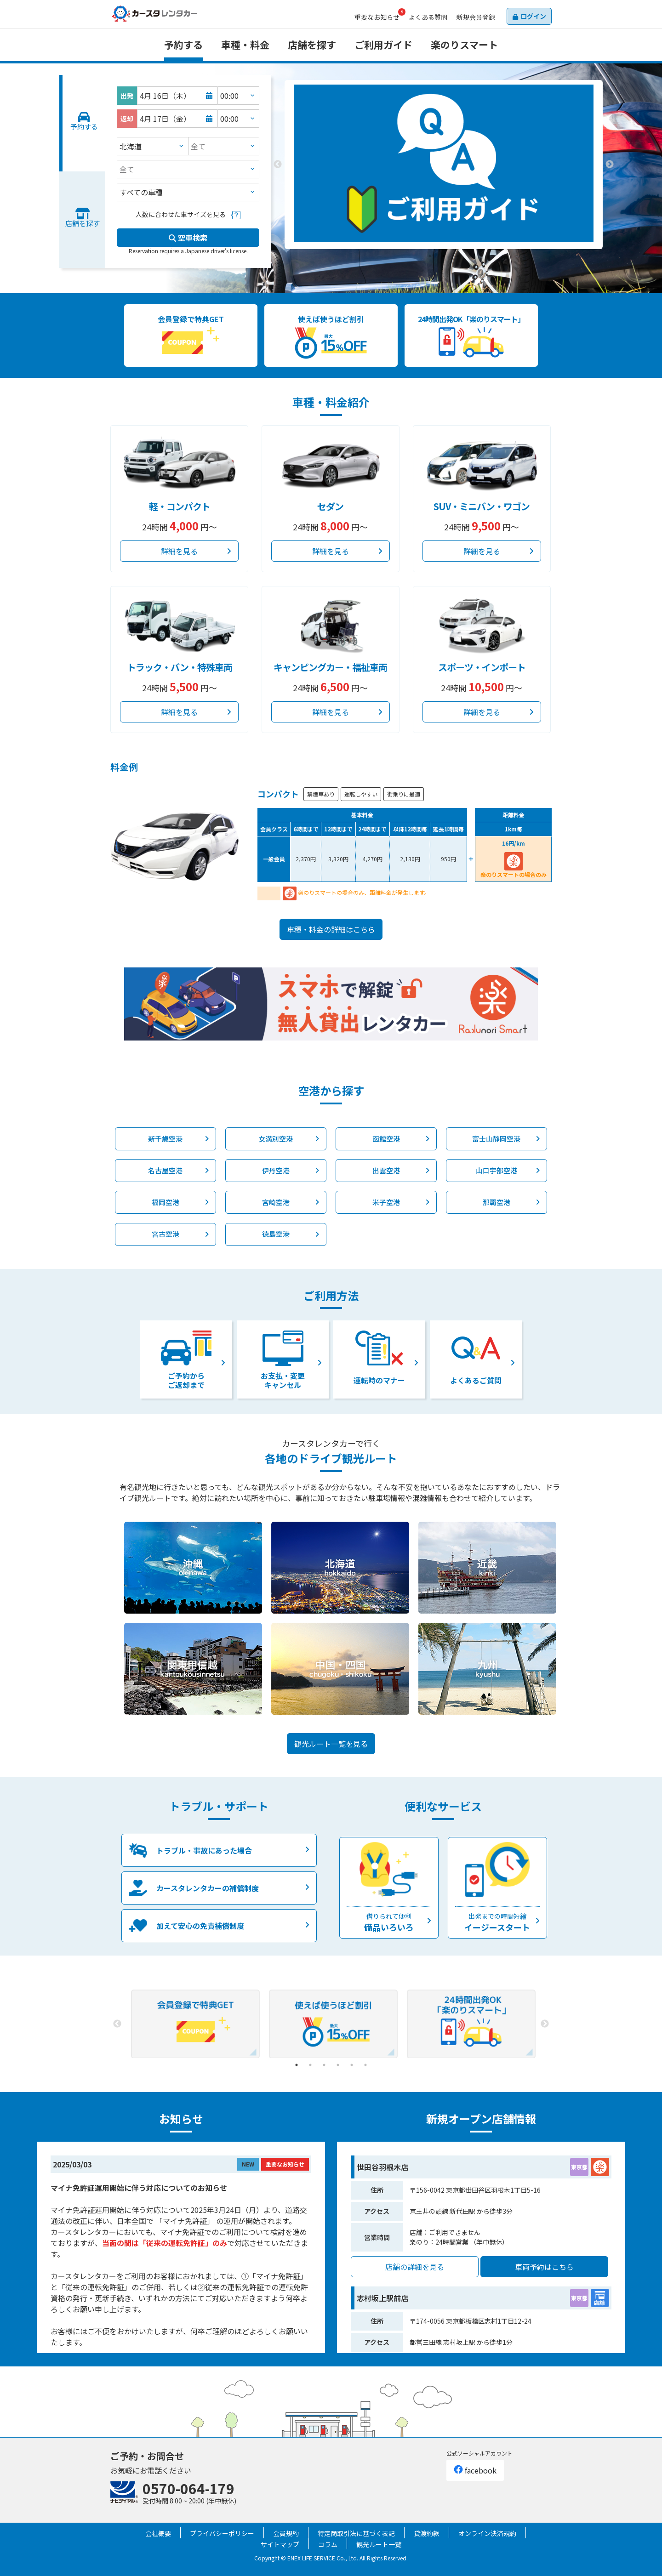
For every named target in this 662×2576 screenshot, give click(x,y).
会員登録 (476, 17)
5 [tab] (351, 2065)
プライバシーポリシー (222, 2533)
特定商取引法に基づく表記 (356, 2533)
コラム (327, 2544)
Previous (277, 164)
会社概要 (158, 2533)
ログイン (533, 16)
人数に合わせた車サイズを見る (181, 214)
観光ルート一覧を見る (331, 1743)
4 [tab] (337, 2065)
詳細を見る (179, 551)
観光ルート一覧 (378, 2544)
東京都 (579, 2167)
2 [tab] (443, 256)
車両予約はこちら (544, 2266)
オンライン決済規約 (487, 2533)
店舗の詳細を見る (414, 2266)
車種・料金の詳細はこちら (331, 929)
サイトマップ (280, 2544)
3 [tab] (457, 256)
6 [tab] (365, 2065)
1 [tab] (429, 256)
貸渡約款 (426, 2533)
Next (609, 164)
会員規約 (286, 2533)
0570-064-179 (188, 2488)
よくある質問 (428, 17)
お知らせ (376, 17)
